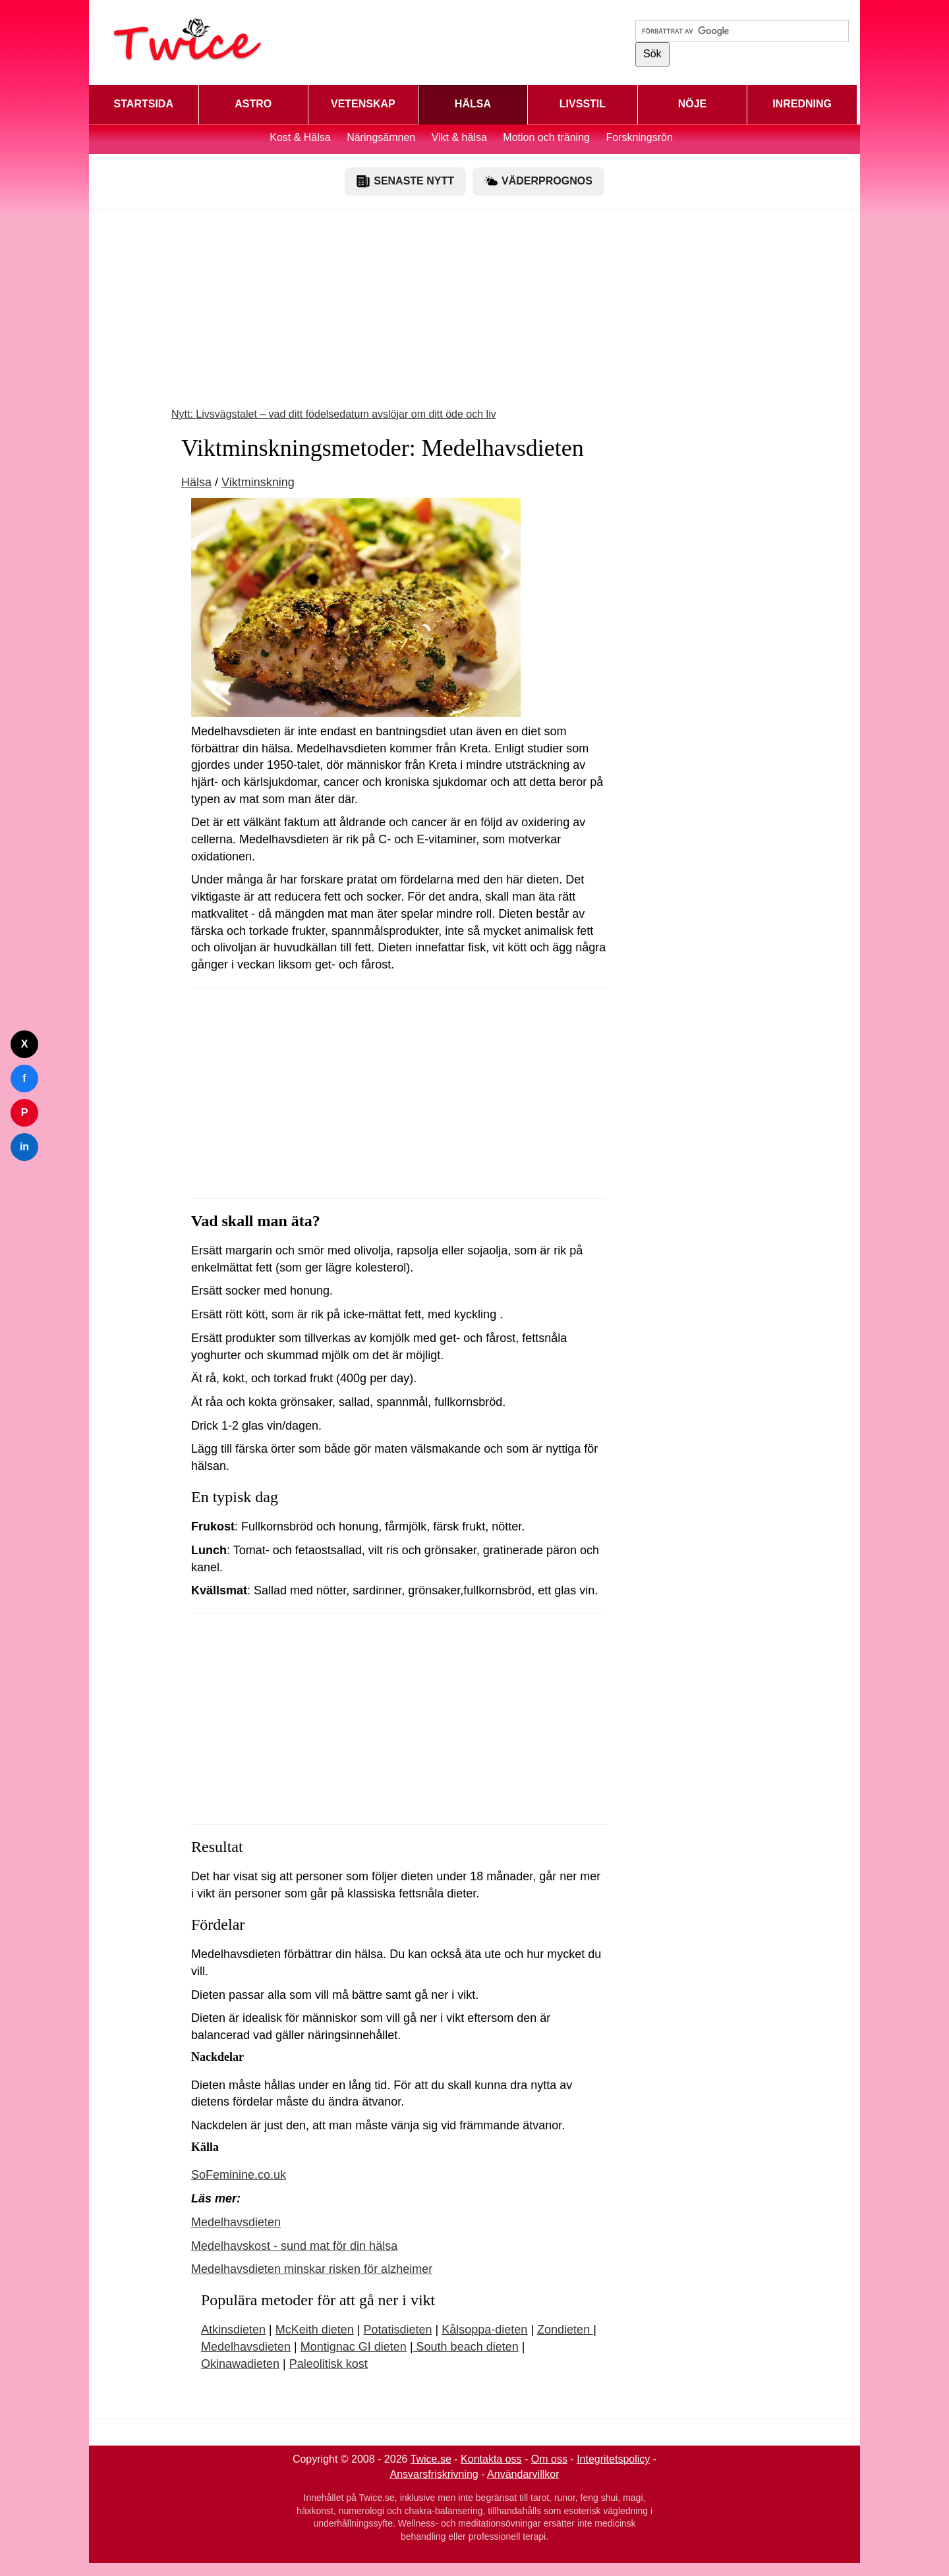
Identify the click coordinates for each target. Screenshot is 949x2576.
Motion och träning (546, 137)
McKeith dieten (314, 2329)
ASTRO (253, 103)
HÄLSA (473, 103)
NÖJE (692, 103)
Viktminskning (258, 482)
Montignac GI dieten (354, 2346)
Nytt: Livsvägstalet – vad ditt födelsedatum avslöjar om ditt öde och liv (333, 414)
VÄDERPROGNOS (538, 181)
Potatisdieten (398, 2329)
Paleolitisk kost (328, 2363)
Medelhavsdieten (236, 2222)
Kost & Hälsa (300, 137)
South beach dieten (466, 2346)
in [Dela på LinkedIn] (24, 1146)
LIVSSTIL (583, 103)
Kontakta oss (491, 2459)
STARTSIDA (143, 103)
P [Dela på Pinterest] (24, 1112)
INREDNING (802, 103)
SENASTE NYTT (405, 181)
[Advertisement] (474, 315)
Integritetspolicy (613, 2459)
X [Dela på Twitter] (24, 1044)
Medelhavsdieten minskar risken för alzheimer (311, 2269)
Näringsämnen (381, 137)
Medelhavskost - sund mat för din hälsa (294, 2246)
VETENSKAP (363, 103)
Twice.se (431, 2459)
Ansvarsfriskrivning (434, 2474)
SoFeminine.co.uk (238, 2174)
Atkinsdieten (233, 2329)
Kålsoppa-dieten (484, 2329)
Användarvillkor (523, 2474)
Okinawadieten (240, 2363)
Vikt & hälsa (459, 137)
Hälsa (196, 482)
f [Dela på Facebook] (24, 1078)
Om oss (549, 2459)
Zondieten (565, 2329)
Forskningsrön (639, 137)
